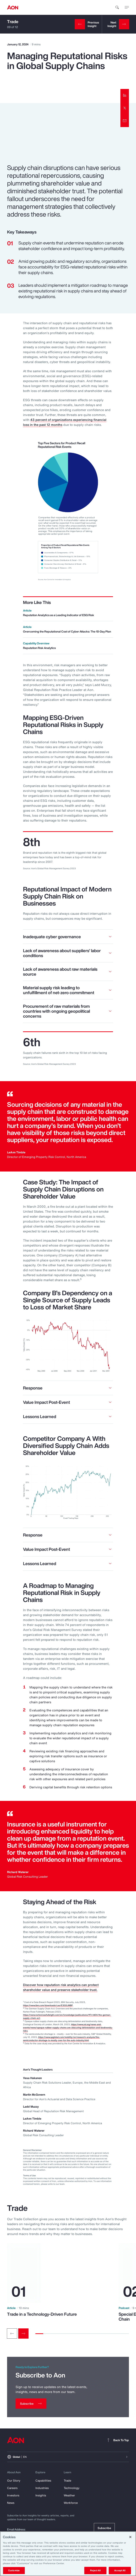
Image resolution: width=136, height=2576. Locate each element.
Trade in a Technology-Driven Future (42, 2314)
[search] (117, 7)
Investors (13, 2495)
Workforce (71, 2503)
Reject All (95, 2570)
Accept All (119, 2570)
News (10, 2503)
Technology (72, 2488)
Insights (40, 2495)
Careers (12, 2488)
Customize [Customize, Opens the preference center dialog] (14, 2570)
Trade (12, 21)
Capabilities (43, 2480)
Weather (69, 2495)
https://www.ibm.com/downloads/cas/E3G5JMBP (48, 2005)
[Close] (130, 2537)
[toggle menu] (127, 7)
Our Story (13, 2480)
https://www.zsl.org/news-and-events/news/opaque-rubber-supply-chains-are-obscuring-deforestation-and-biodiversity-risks (68, 2027)
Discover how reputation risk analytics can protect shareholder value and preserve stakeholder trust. (61, 1987)
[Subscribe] (31, 2403)
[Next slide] (23, 2333)
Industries (42, 2488)
